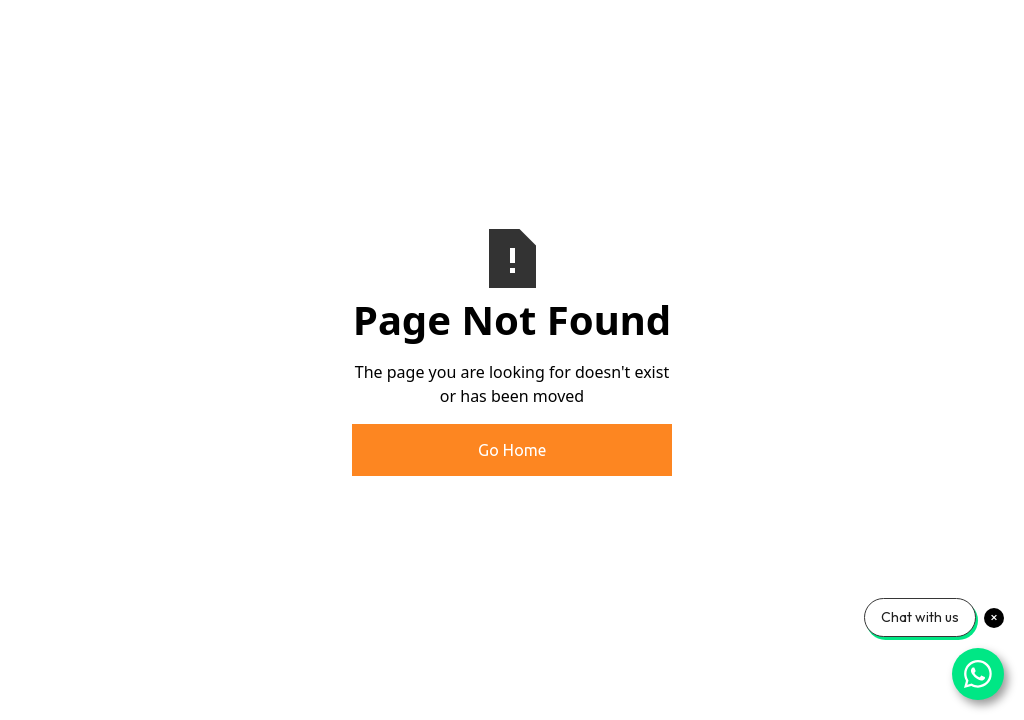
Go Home (512, 450)
